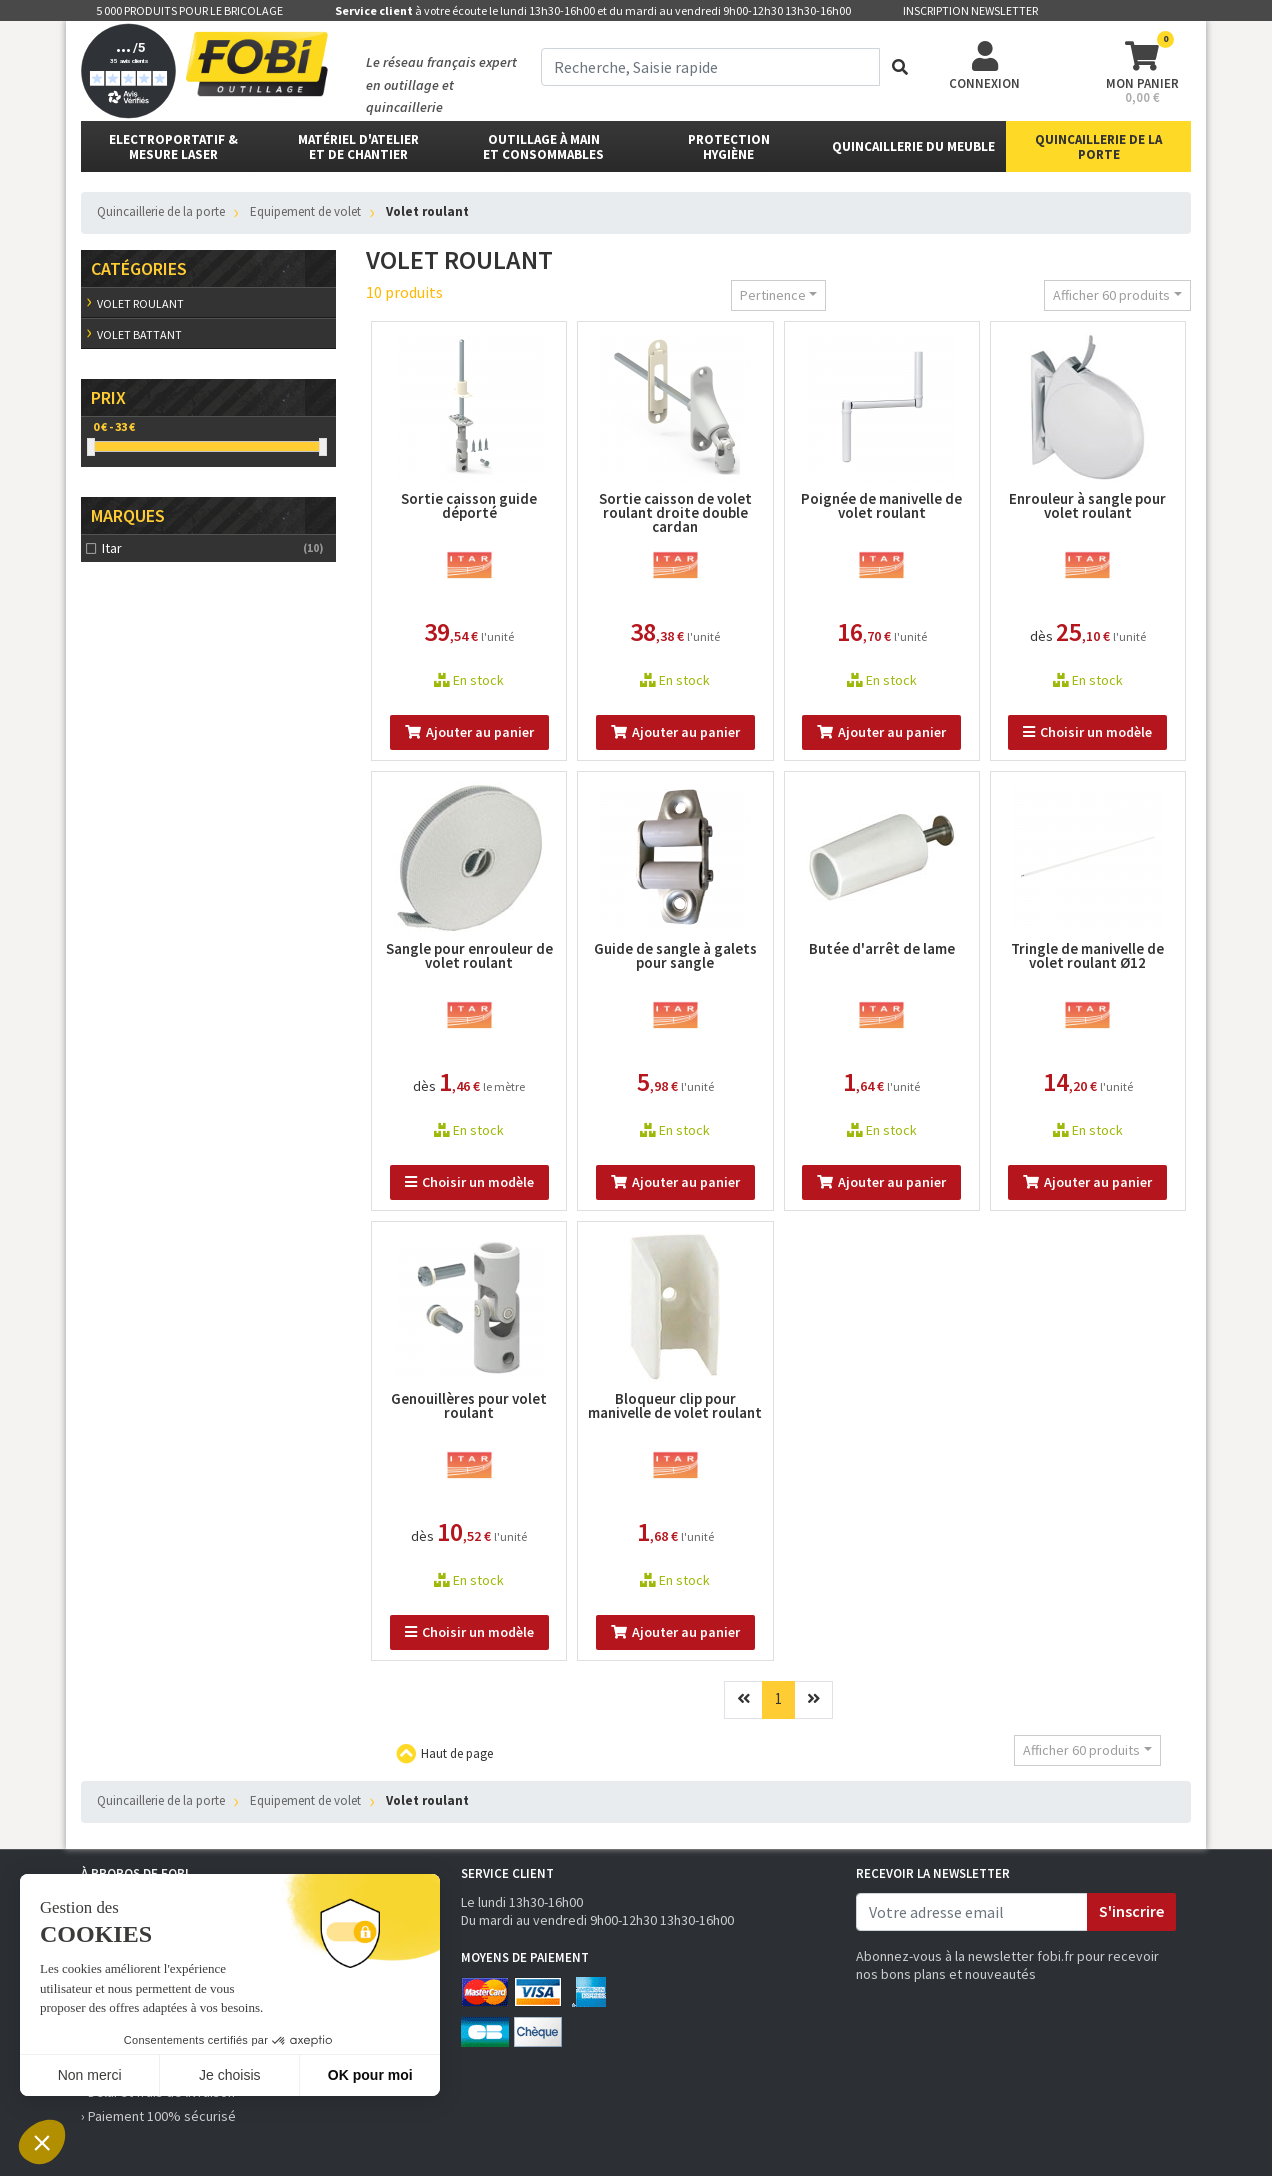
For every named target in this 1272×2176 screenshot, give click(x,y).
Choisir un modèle (1087, 732)
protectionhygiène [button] (729, 147)
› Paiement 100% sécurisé (158, 2116)
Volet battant (139, 334)
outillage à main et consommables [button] (543, 147)
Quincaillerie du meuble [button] (913, 146)
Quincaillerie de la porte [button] (1098, 147)
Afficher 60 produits (1111, 295)
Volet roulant (140, 303)
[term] (710, 67)
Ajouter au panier (469, 732)
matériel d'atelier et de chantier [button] (358, 147)
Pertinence (773, 295)
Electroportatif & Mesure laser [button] (173, 147)
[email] (972, 1912)
